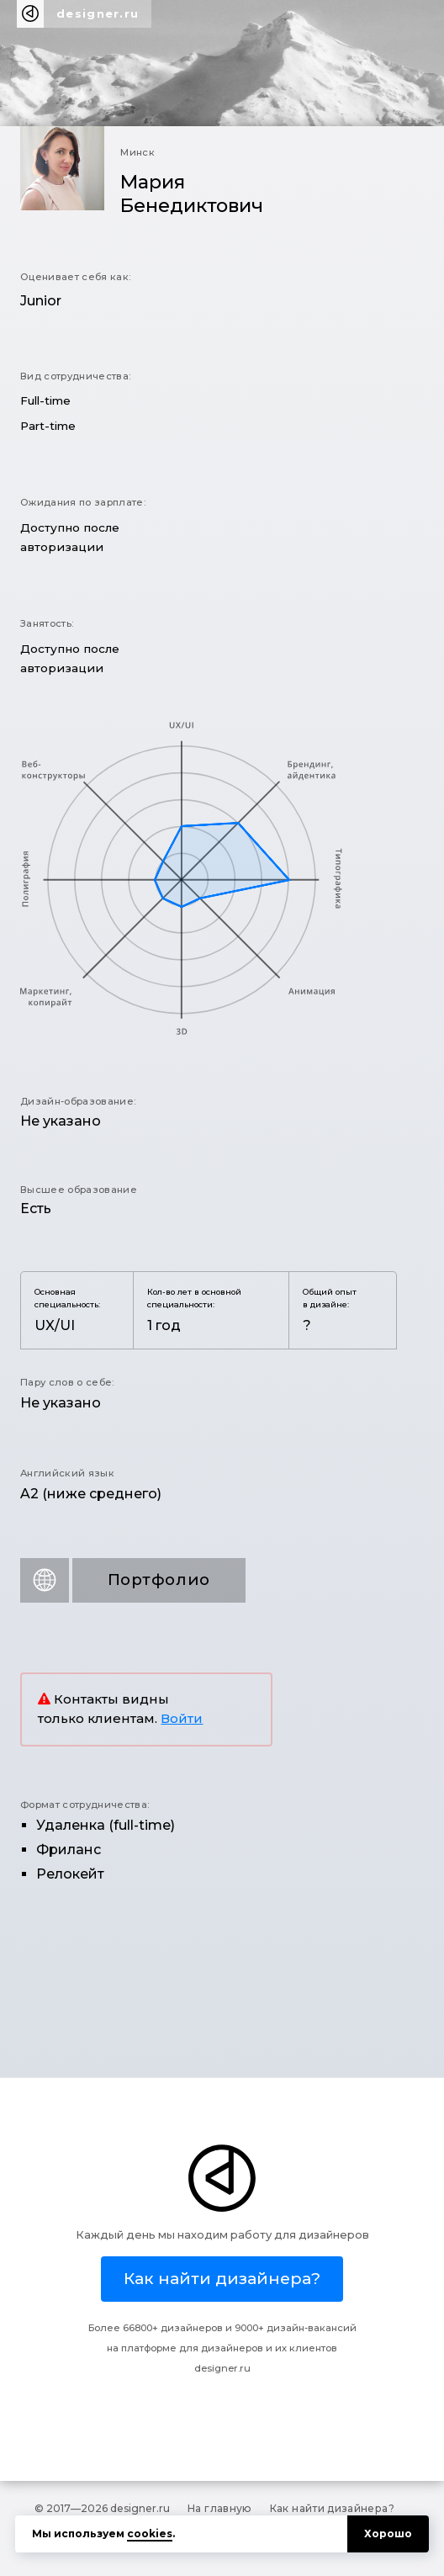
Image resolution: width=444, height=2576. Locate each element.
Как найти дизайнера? (332, 2508)
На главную (220, 2508)
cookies (149, 2533)
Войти (182, 1718)
